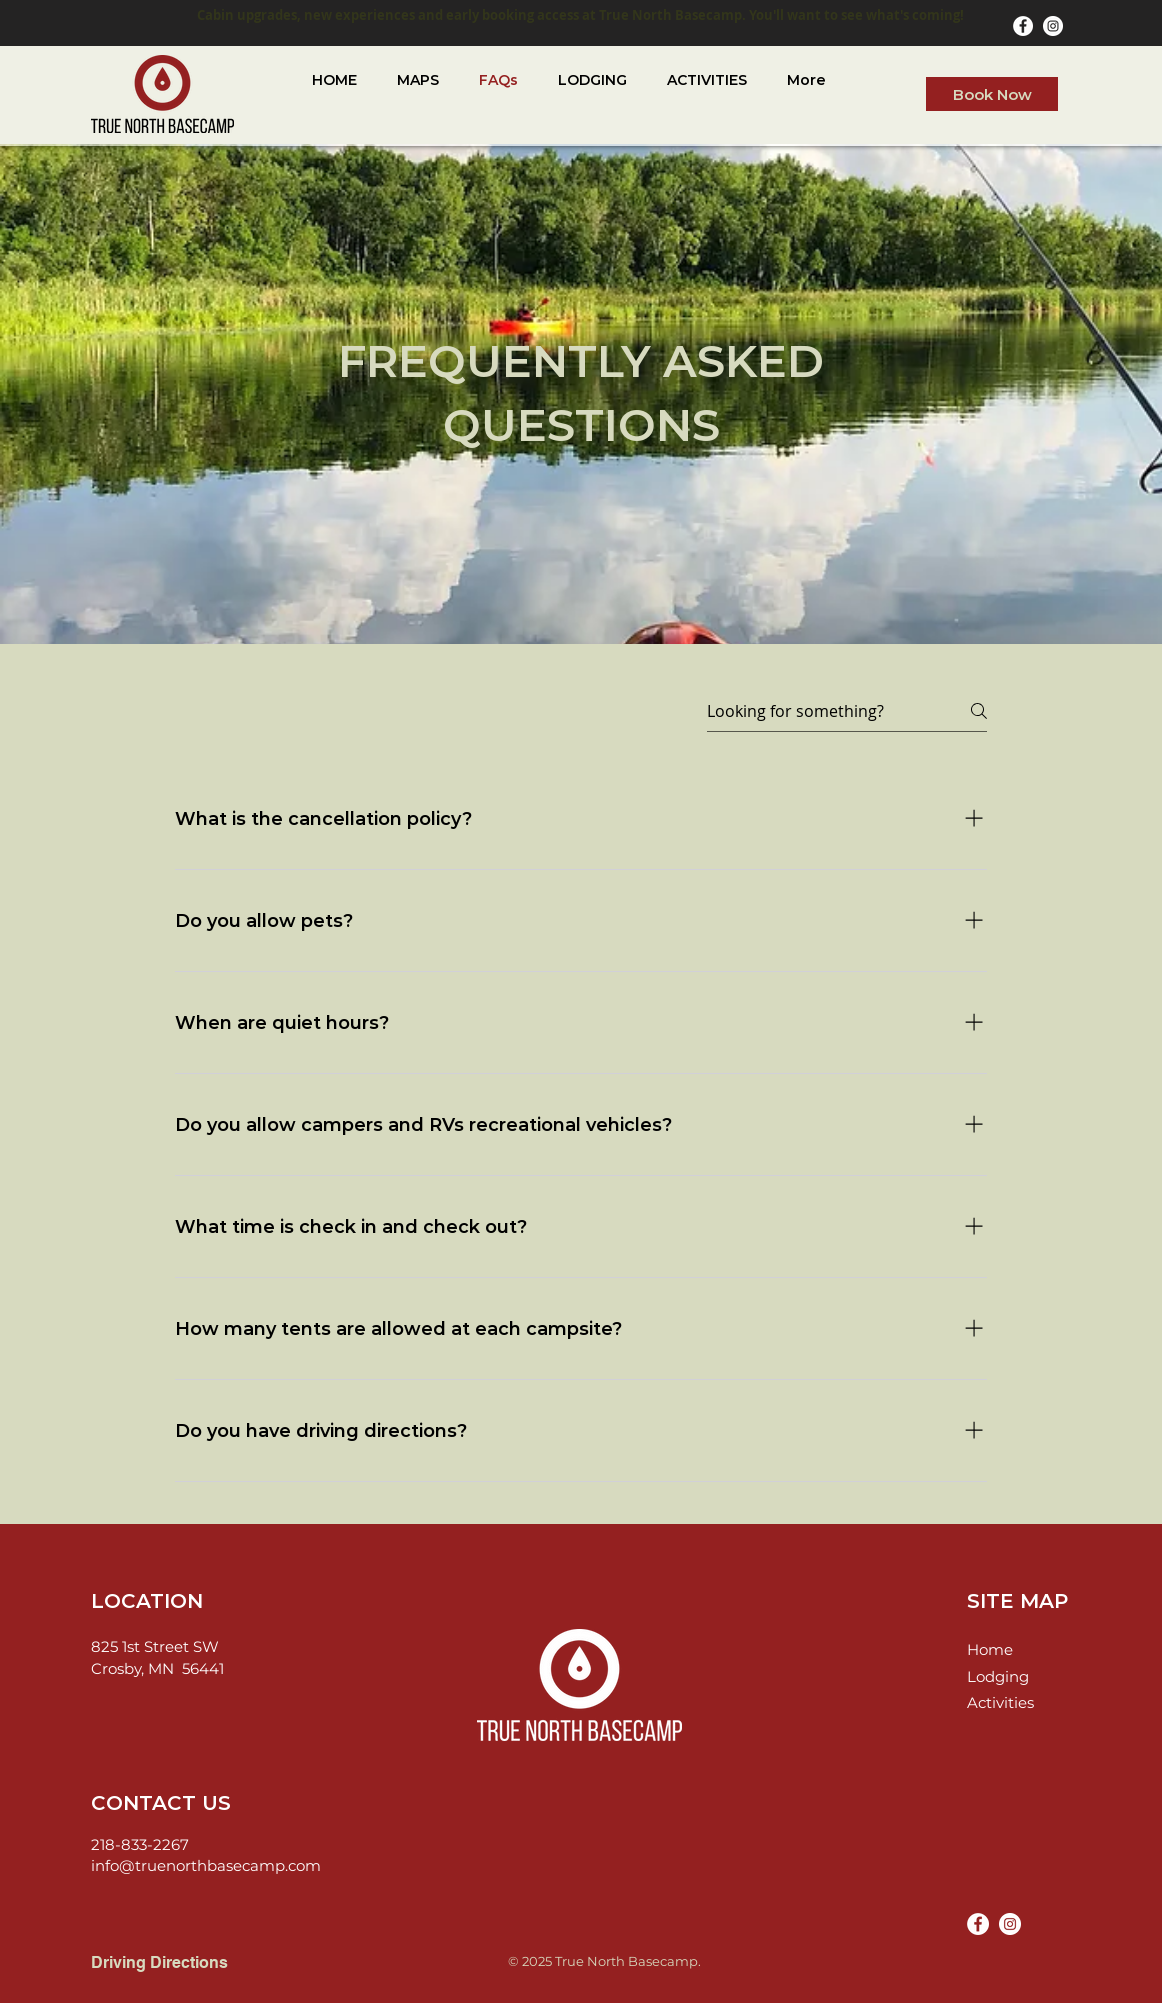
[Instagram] (1053, 26)
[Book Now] (992, 94)
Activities (1000, 1702)
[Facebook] (1023, 26)
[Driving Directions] (179, 1963)
